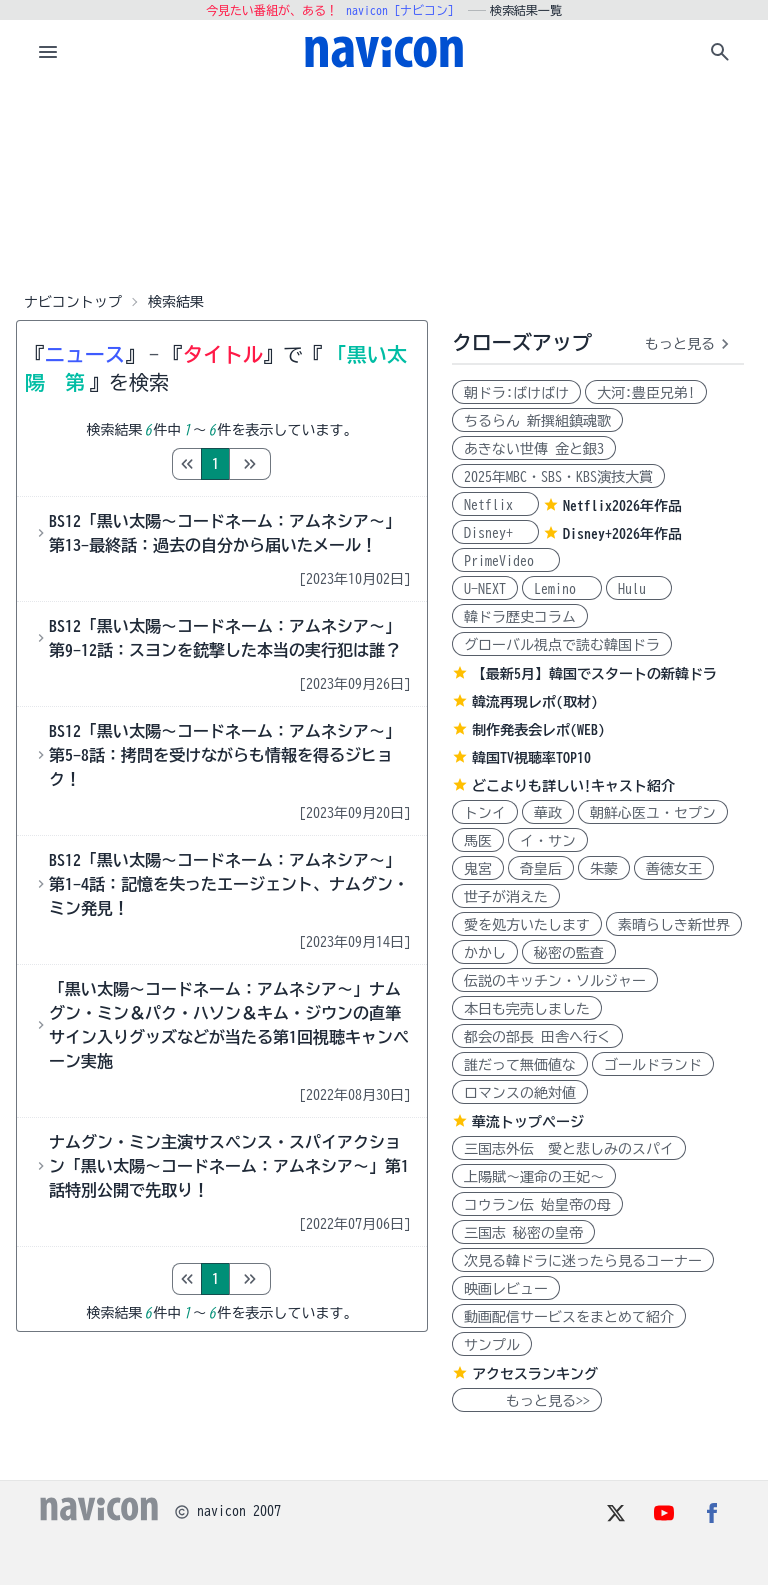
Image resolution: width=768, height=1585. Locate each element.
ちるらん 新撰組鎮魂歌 (537, 421)
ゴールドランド (653, 1065)
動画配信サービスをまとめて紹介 (569, 1317)
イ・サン (548, 841)
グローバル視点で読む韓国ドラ (562, 645)
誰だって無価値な (520, 1065)
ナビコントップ (73, 302)
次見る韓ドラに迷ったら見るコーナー (583, 1261)
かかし (485, 953)
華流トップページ (528, 1122)
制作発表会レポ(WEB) (538, 730)
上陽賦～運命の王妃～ (534, 1177)
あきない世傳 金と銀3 (534, 449)
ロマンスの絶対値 (520, 1093)
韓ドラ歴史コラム (520, 617)
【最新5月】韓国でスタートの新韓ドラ (594, 674)
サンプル (492, 1345)
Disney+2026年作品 (622, 534)
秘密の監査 (569, 953)
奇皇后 (541, 869)
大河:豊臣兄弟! (646, 393)
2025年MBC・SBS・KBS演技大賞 (558, 477)
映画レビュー (506, 1289)
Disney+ (495, 533)
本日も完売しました (527, 1009)
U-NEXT (485, 589)
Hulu (639, 589)
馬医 (478, 841)
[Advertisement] (384, 184)
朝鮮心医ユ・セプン (653, 813)
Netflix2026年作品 (622, 506)
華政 (548, 813)
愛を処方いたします (527, 925)
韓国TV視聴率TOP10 (531, 758)
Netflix (495, 505)
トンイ (485, 813)
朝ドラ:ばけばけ (516, 393)
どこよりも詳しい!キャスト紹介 (573, 786)
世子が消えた (506, 897)
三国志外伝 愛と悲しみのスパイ (569, 1149)
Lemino (562, 589)
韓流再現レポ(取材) (535, 702)
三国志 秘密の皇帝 (523, 1233)
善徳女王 (674, 869)
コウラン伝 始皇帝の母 (537, 1205)
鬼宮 (478, 869)
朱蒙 (604, 869)
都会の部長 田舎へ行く (537, 1037)
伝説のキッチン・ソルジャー (555, 981)
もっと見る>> (527, 1401)
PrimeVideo (506, 561)
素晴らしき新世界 (674, 925)
